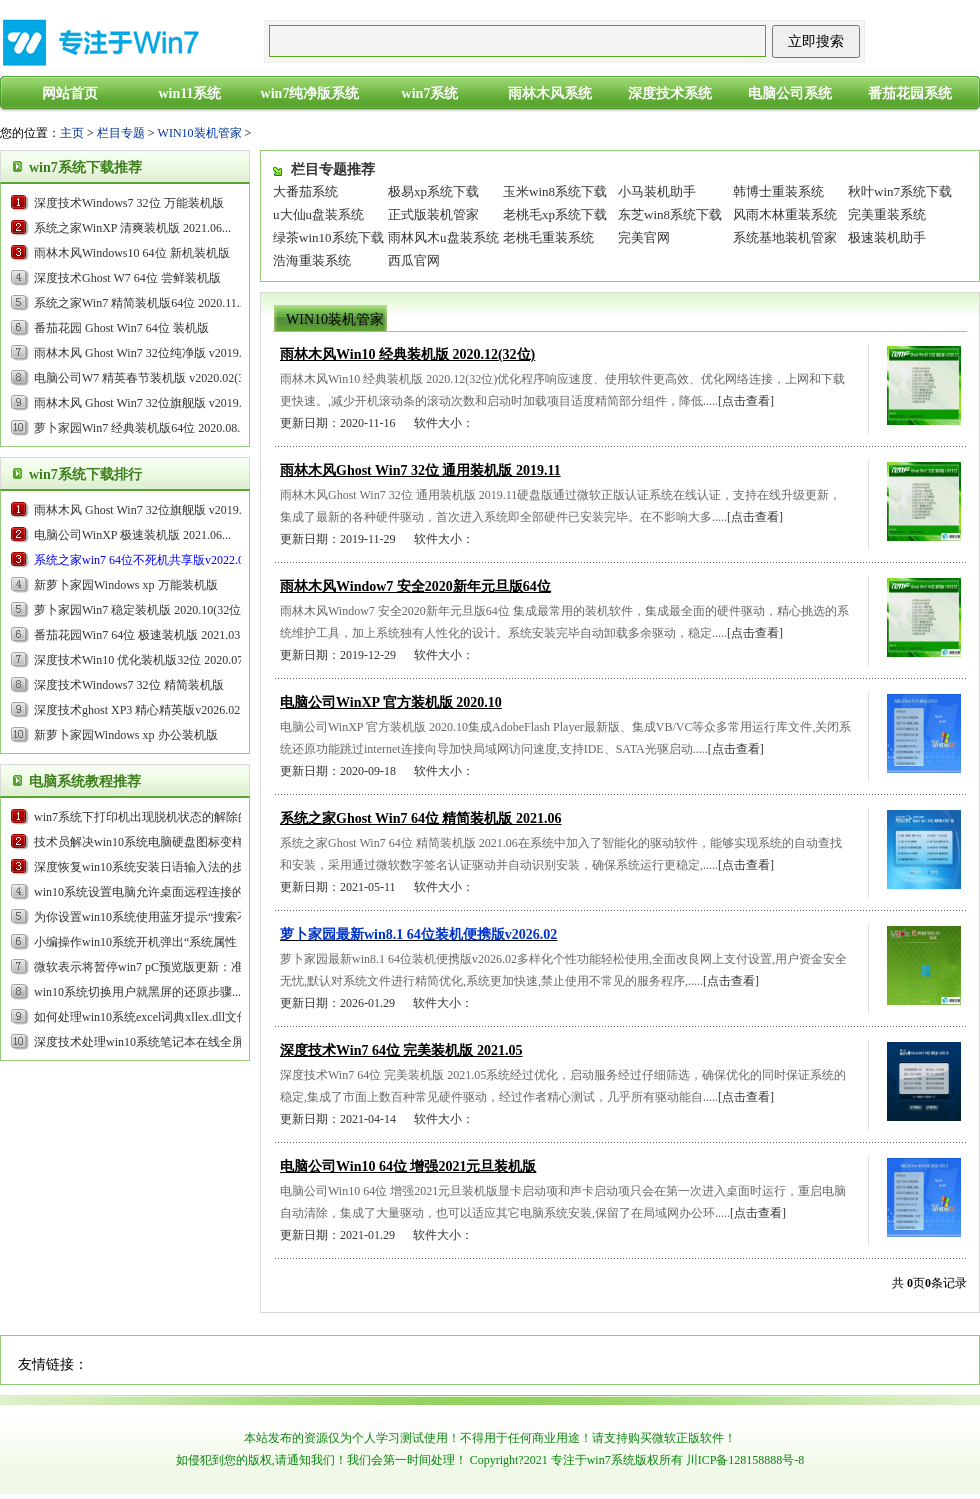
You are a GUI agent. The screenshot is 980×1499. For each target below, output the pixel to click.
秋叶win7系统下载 (900, 191)
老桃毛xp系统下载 (555, 214)
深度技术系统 (670, 93)
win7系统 (430, 93)
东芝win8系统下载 (670, 214)
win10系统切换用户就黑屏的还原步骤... (137, 992)
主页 (72, 133)
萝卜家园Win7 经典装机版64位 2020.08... (140, 428)
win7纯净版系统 (310, 93)
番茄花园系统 (910, 93)
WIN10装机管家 (200, 133)
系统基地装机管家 (785, 237)
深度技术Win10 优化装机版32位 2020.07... (143, 660)
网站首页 (70, 93)
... (146, 560)
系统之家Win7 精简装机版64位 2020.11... (140, 303)
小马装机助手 (657, 191)
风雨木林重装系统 (785, 214)
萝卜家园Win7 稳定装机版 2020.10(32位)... (144, 610)
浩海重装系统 (312, 260)
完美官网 (644, 237)
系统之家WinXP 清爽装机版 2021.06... (132, 228)
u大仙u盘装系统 (318, 214)
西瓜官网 (414, 260)
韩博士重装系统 (778, 191)
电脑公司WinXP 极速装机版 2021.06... (132, 535)
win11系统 (189, 93)
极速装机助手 (887, 237)
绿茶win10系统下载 (328, 237)
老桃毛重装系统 (548, 237)
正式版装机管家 (433, 214)
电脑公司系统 (790, 93)
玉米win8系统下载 (555, 191)
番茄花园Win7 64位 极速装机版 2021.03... (141, 635)
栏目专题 (121, 133)
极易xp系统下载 (433, 191)
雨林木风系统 (550, 93)
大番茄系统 (305, 191)
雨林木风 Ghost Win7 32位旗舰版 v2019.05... (148, 403)
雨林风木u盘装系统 (443, 237)
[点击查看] (746, 401)
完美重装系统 (887, 214)
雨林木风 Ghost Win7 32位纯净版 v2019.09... (148, 353)
